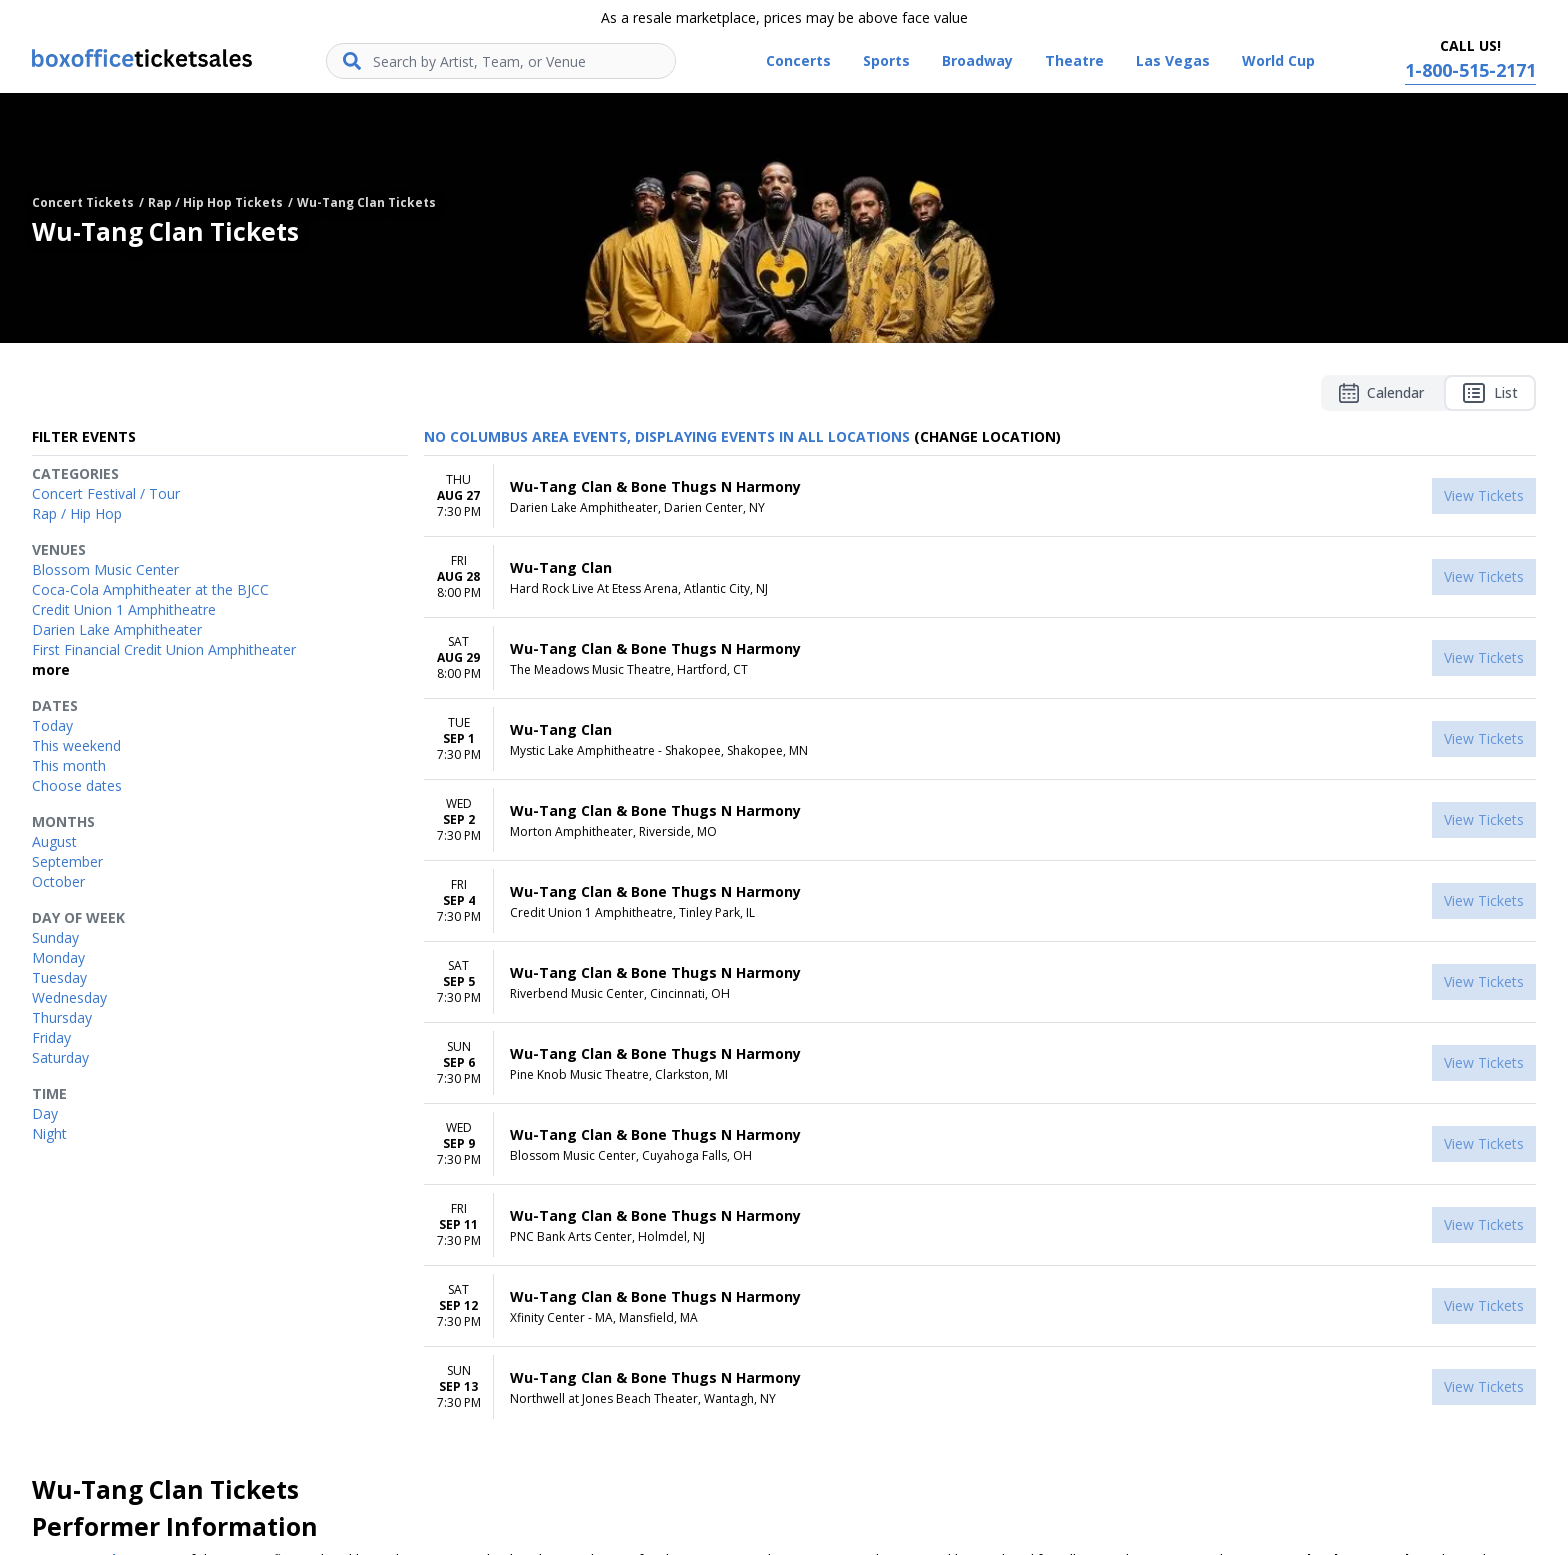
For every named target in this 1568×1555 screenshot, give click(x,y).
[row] (980, 496)
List (1490, 393)
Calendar (1381, 393)
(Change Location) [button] (987, 436)
